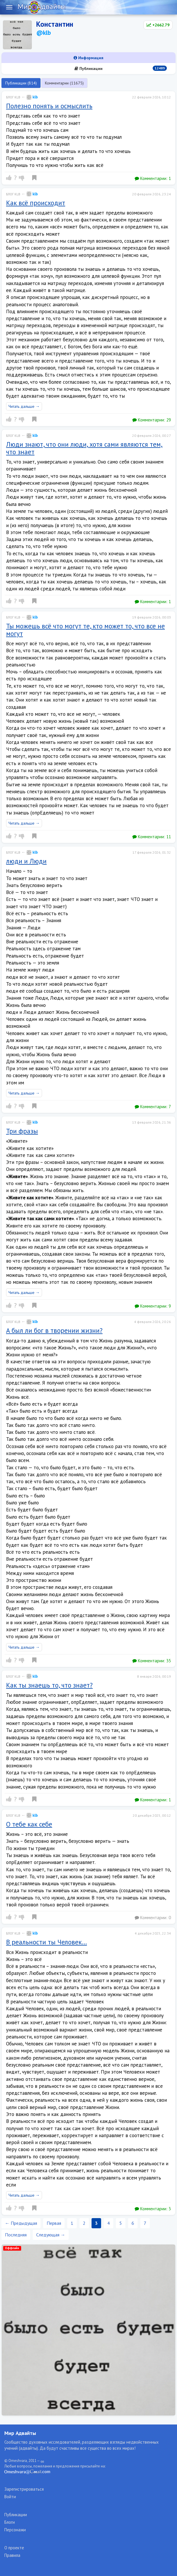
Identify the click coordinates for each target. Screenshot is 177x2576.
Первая (54, 2223)
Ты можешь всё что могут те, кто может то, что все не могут (85, 629)
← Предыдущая (21, 2223)
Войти (10, 2496)
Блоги (9, 2522)
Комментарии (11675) (64, 83)
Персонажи (15, 2529)
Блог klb (13, 97)
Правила (12, 2555)
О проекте (14, 2547)
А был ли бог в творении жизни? (54, 1330)
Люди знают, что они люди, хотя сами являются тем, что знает (84, 448)
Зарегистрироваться (24, 2489)
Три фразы (22, 1131)
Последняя (16, 2235)
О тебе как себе (29, 1824)
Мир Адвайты (20, 2433)
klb (32, 97)
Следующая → (50, 2235)
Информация (88, 57)
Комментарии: (153, 178)
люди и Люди (26, 861)
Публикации (120, 68)
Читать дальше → (24, 406)
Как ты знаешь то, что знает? (49, 1685)
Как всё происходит (35, 203)
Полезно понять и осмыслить (49, 106)
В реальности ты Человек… (46, 1942)
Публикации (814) (21, 83)
